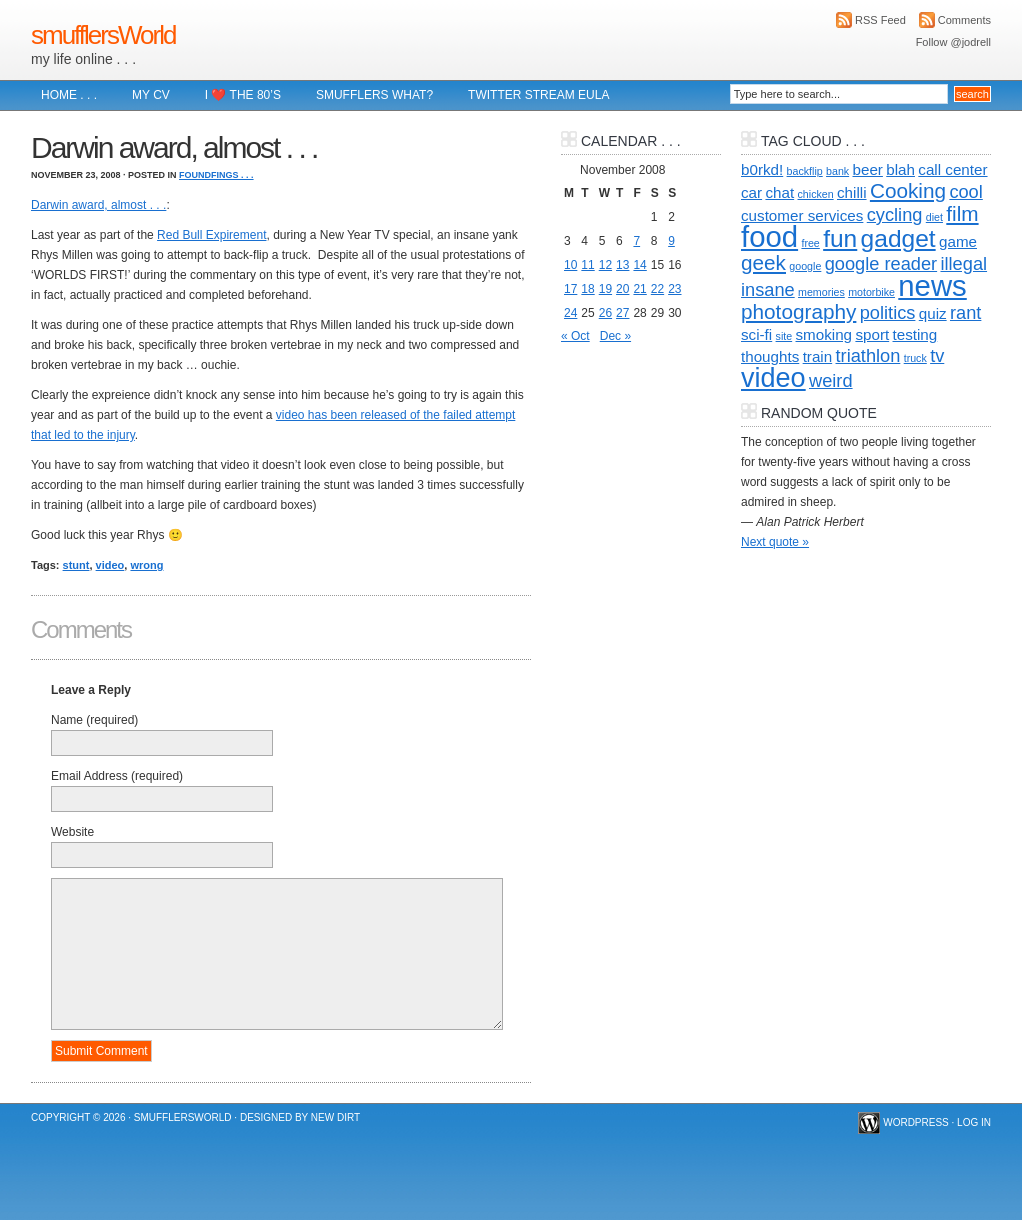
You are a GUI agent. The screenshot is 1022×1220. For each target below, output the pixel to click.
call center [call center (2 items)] (952, 169)
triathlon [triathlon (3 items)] (868, 355)
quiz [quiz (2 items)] (933, 313)
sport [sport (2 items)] (872, 334)
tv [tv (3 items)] (937, 355)
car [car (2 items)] (751, 192)
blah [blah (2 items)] (900, 169)
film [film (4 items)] (962, 213)
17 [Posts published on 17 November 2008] (570, 289)
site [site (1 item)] (784, 336)
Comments (964, 20)
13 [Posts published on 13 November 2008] (622, 265)
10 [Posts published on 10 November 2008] (570, 265)
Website (72, 832)
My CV (151, 95)
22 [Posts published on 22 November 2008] (657, 289)
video (110, 565)
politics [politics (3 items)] (888, 312)
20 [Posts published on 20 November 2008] (622, 289)
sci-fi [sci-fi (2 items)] (756, 334)
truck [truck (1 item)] (915, 358)
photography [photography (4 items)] (798, 311)
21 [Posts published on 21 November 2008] (639, 289)
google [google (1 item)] (805, 266)
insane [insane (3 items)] (768, 289)
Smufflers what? (374, 95)
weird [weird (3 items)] (831, 380)
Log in (974, 1122)
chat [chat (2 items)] (779, 192)
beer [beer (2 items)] (868, 169)
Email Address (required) (117, 776)
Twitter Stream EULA (538, 95)
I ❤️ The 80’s (243, 95)
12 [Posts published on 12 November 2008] (605, 265)
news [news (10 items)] (932, 285)
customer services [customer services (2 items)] (802, 215)
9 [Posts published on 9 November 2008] (671, 241)
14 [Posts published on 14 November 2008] (639, 265)
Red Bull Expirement (211, 235)
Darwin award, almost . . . (98, 205)
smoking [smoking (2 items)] (824, 334)
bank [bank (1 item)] (837, 171)
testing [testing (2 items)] (915, 334)
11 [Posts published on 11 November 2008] (587, 265)
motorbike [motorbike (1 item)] (871, 292)
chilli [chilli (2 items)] (852, 192)
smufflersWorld (103, 35)
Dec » (615, 336)
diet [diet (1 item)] (934, 217)
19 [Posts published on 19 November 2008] (605, 289)
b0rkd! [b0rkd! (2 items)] (762, 169)
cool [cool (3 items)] (965, 191)
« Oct (575, 336)
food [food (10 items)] (769, 236)
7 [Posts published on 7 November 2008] (636, 241)
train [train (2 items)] (818, 356)
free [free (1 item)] (810, 243)
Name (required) (94, 720)
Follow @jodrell (953, 42)
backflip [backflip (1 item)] (805, 171)
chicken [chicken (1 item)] (816, 194)
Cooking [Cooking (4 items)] (908, 190)
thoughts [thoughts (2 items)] (770, 356)
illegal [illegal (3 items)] (963, 263)
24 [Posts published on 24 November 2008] (570, 313)
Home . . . (69, 95)
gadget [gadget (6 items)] (898, 238)
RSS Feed (880, 20)
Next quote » (775, 542)
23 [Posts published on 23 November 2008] (674, 289)
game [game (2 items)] (958, 241)
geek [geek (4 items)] (763, 262)
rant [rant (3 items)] (965, 312)
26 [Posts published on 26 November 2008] (605, 313)
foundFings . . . (216, 175)
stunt (76, 565)
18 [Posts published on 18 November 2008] (587, 289)
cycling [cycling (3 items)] (895, 214)
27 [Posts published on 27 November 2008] (622, 313)
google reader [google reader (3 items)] (881, 263)
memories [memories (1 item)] (821, 292)
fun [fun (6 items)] (840, 238)
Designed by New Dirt (300, 1117)
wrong (146, 565)
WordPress (916, 1122)
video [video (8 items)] (773, 378)
